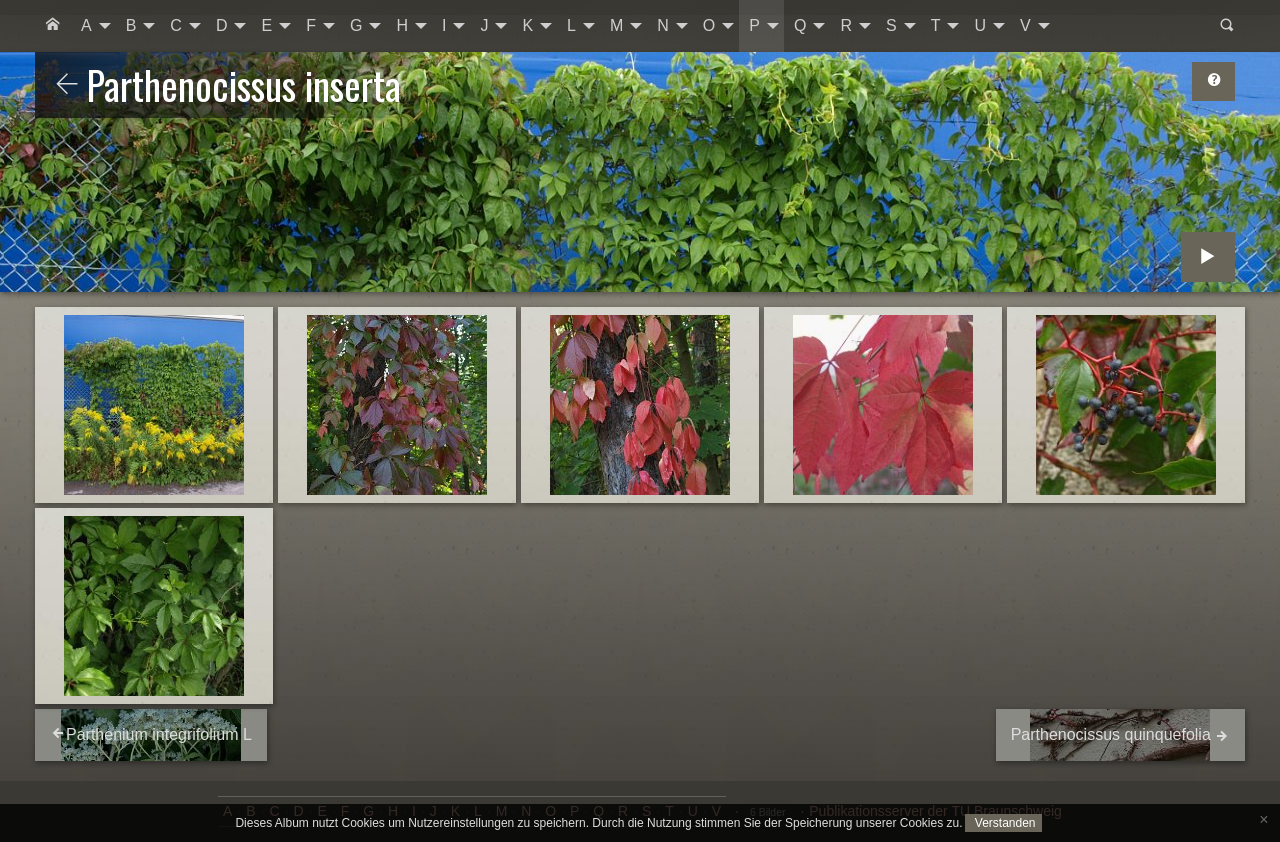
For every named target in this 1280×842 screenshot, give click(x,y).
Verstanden (1003, 823)
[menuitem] (53, 26)
